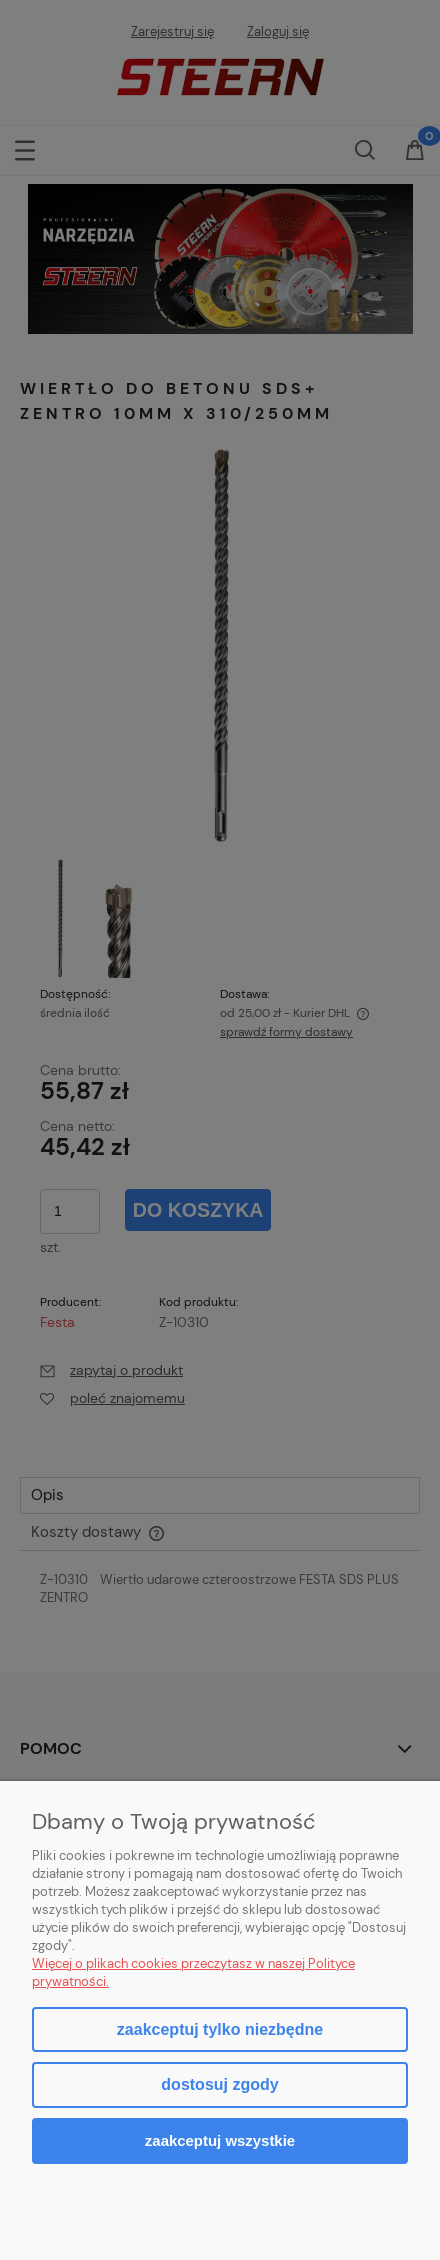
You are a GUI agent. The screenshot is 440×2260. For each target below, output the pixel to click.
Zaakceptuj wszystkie (220, 2140)
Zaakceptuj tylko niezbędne (220, 2029)
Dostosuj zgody (219, 2084)
